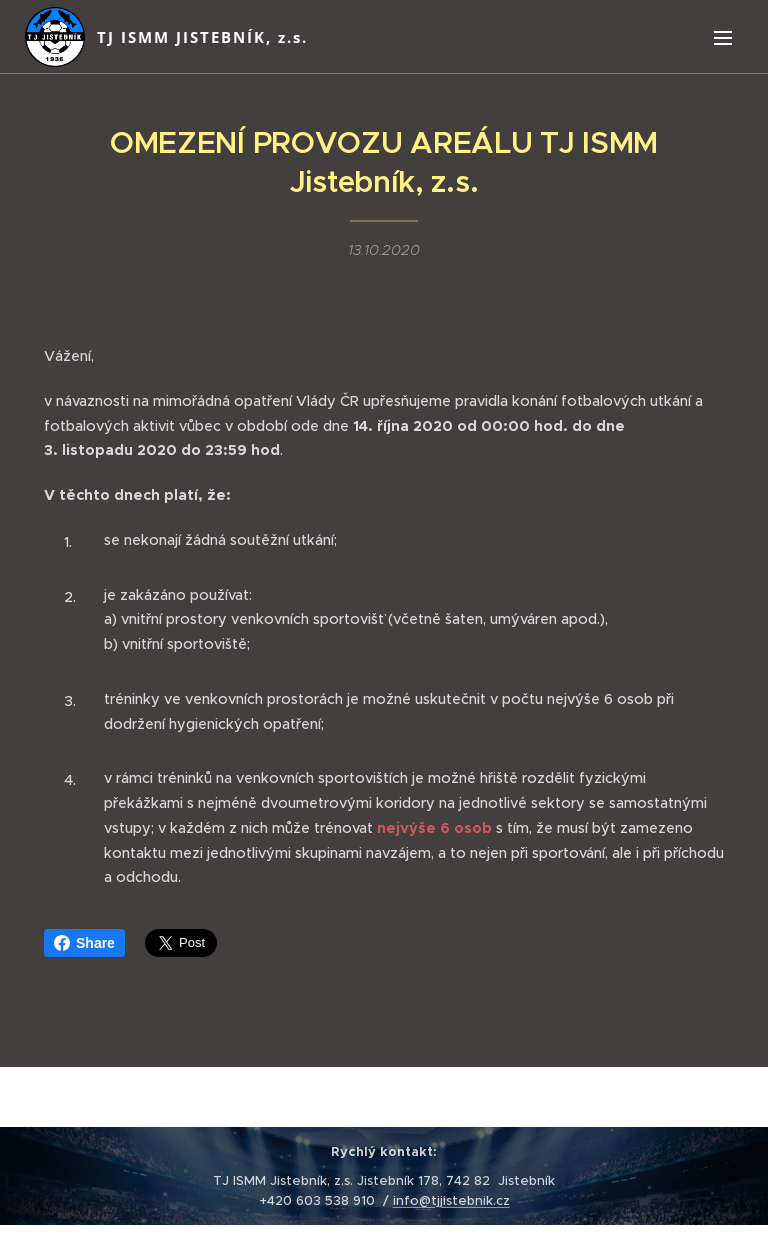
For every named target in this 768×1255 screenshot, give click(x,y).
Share (84, 943)
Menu (723, 38)
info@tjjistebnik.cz (451, 1200)
